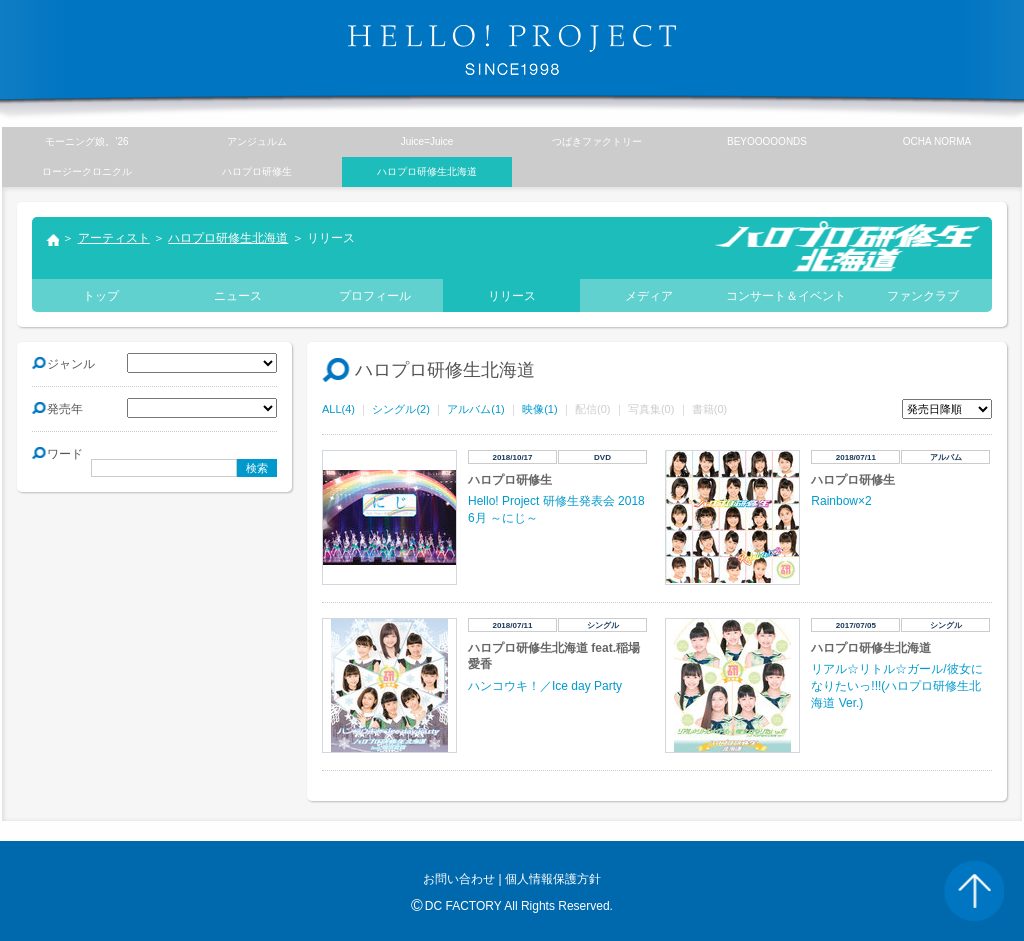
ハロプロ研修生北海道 (228, 238)
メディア (649, 296)
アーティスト (114, 238)
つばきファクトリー (597, 141)
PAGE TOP (974, 891)
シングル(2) (400, 409)
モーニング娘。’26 (86, 141)
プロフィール (375, 296)
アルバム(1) (475, 409)
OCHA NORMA (937, 141)
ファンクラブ (923, 296)
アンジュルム (257, 141)
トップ (52, 242)
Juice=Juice (427, 141)
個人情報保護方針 (553, 879)
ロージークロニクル (87, 171)
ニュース (238, 296)
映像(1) (539, 409)
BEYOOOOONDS (767, 141)
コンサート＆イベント (786, 296)
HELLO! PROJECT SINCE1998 (512, 50)
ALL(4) (338, 409)
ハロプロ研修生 (257, 171)
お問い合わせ (459, 879)
